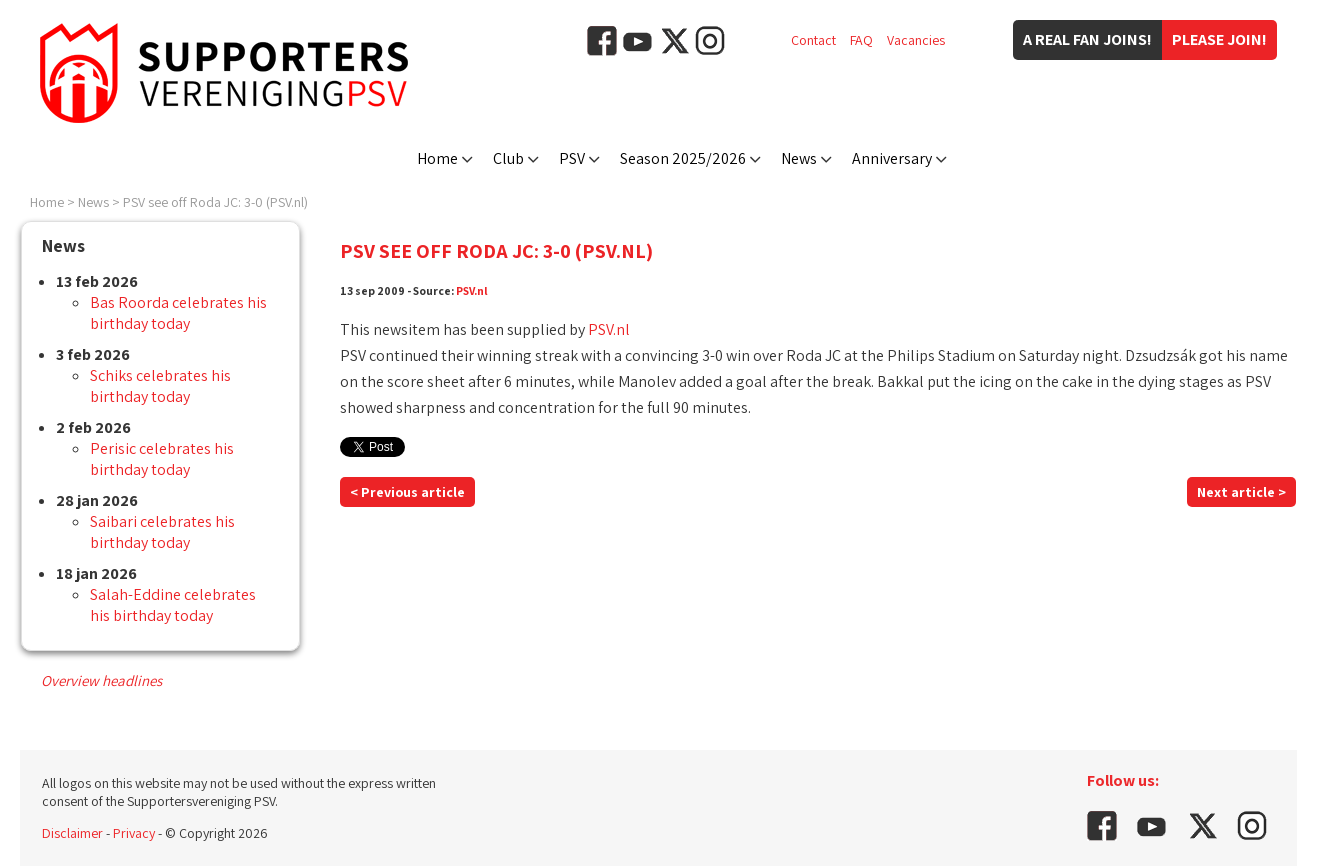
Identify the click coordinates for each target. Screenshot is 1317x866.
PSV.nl (472, 290)
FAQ (861, 40)
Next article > (1241, 492)
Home (437, 158)
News (799, 158)
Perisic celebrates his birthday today (162, 459)
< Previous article (407, 492)
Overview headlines (101, 680)
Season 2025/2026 (683, 158)
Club (508, 158)
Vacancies (916, 40)
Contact (813, 40)
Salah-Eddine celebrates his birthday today (173, 605)
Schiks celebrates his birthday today (160, 386)
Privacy (134, 833)
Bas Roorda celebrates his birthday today (178, 313)
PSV (572, 158)
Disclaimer (72, 833)
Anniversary (892, 158)
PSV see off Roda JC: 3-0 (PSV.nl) (215, 202)
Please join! (1219, 39)
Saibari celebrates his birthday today (162, 532)
